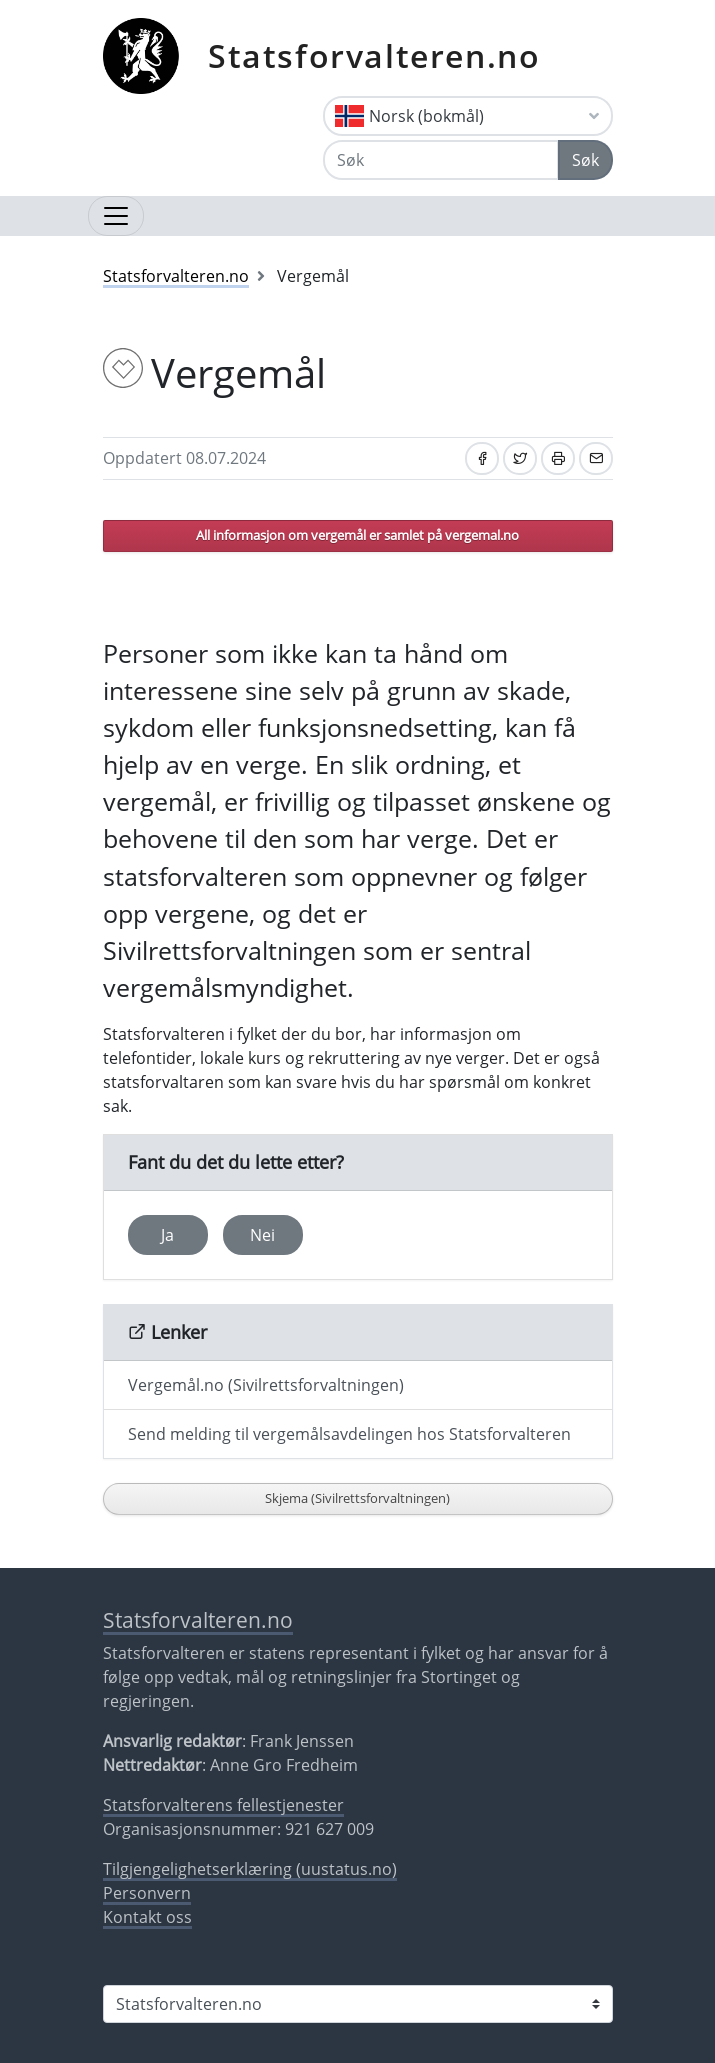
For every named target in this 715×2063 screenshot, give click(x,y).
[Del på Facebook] (482, 458)
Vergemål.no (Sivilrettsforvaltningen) (266, 1385)
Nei (262, 1235)
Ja (167, 1235)
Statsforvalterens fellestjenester (223, 1805)
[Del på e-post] (596, 458)
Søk (585, 160)
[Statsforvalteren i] (358, 2004)
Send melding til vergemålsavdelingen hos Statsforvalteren (349, 1434)
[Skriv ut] (558, 458)
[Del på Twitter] (520, 458)
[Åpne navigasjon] (116, 216)
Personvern (147, 1893)
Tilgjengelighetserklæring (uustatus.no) (250, 1869)
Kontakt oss (147, 1917)
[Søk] (441, 160)
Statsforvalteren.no (374, 55)
